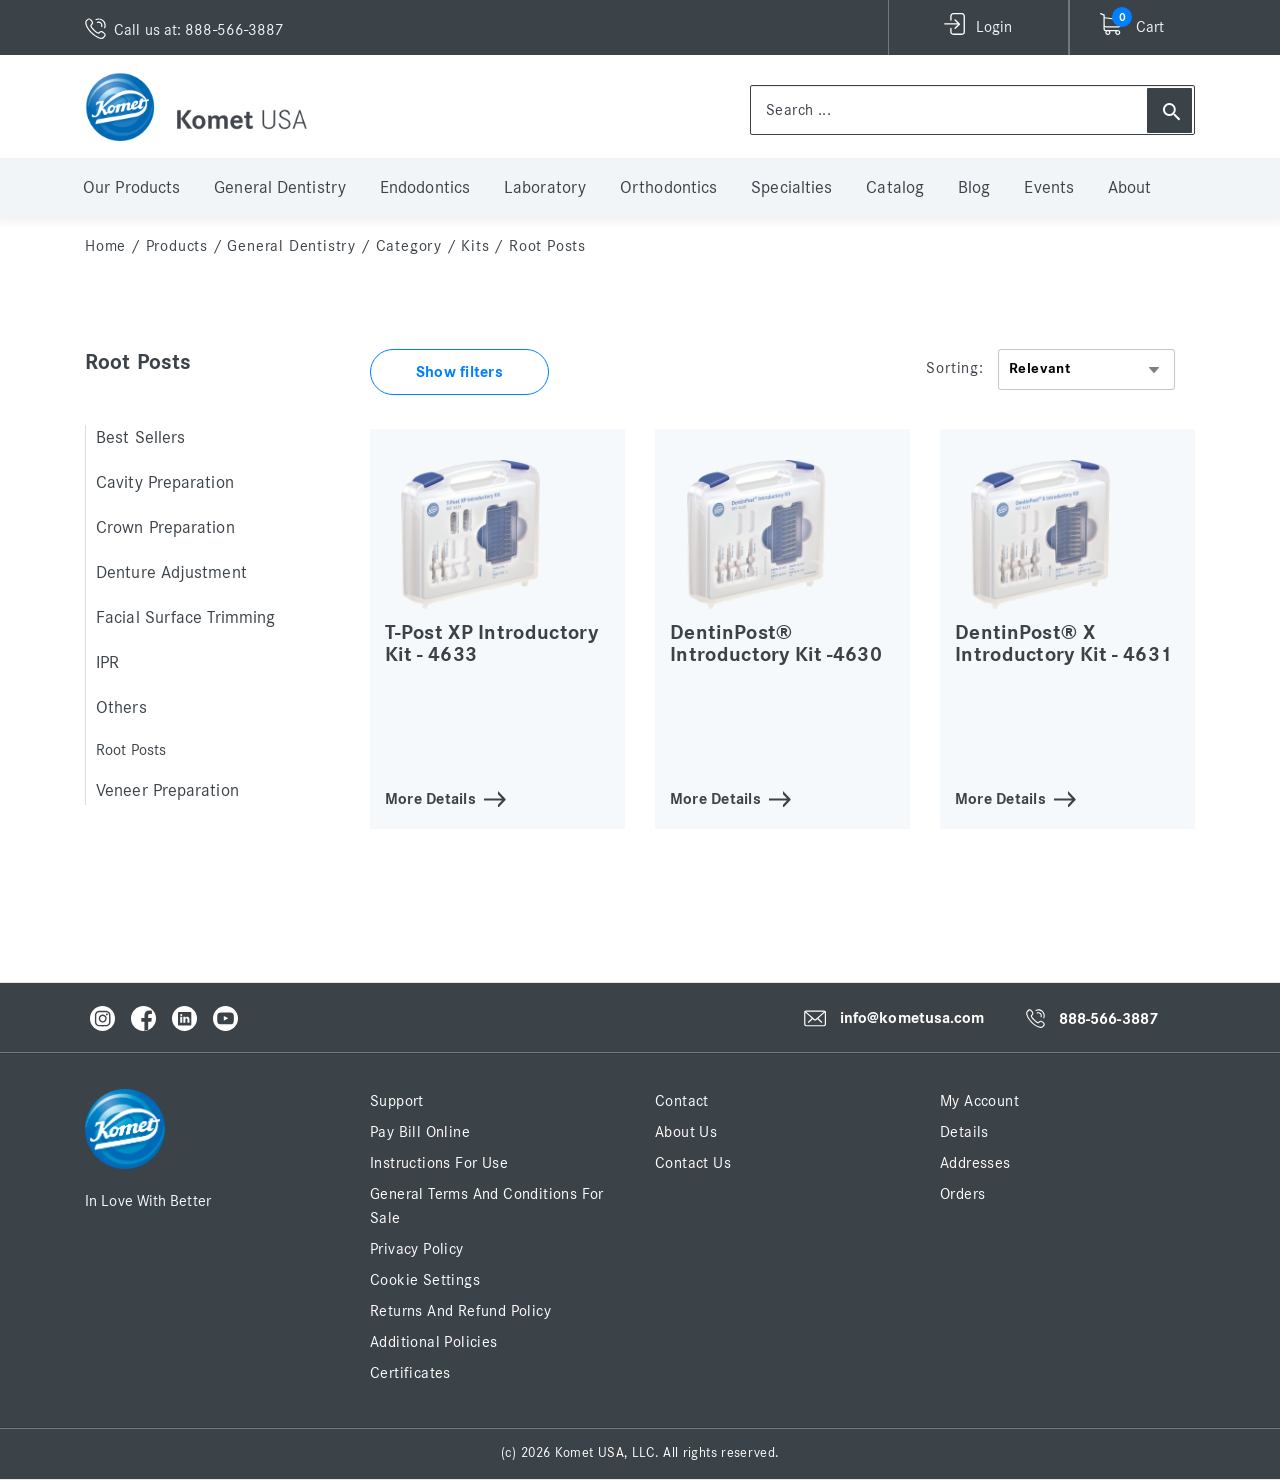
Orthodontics (668, 188)
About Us (686, 1132)
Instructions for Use (439, 1163)
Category (409, 246)
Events (1049, 188)
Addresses (975, 1163)
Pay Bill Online (420, 1132)
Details (964, 1132)
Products (177, 246)
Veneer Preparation (167, 791)
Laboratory (545, 188)
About (1130, 188)
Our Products (131, 188)
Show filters (459, 372)
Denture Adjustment (171, 573)
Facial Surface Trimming (185, 618)
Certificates (410, 1373)
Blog (974, 188)
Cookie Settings (425, 1280)
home (105, 246)
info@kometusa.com (912, 1018)
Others (121, 708)
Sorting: (954, 368)
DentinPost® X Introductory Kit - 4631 (1063, 643)
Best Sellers (140, 438)
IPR (107, 663)
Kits (475, 246)
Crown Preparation (165, 528)
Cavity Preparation (165, 483)
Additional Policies (434, 1342)
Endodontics (425, 188)
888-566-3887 (1108, 1019)
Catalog (895, 188)
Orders (962, 1194)
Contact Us (693, 1163)
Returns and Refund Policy (460, 1311)
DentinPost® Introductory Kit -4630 (776, 643)
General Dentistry (280, 188)
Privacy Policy (417, 1249)
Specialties (791, 188)
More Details (430, 797)
